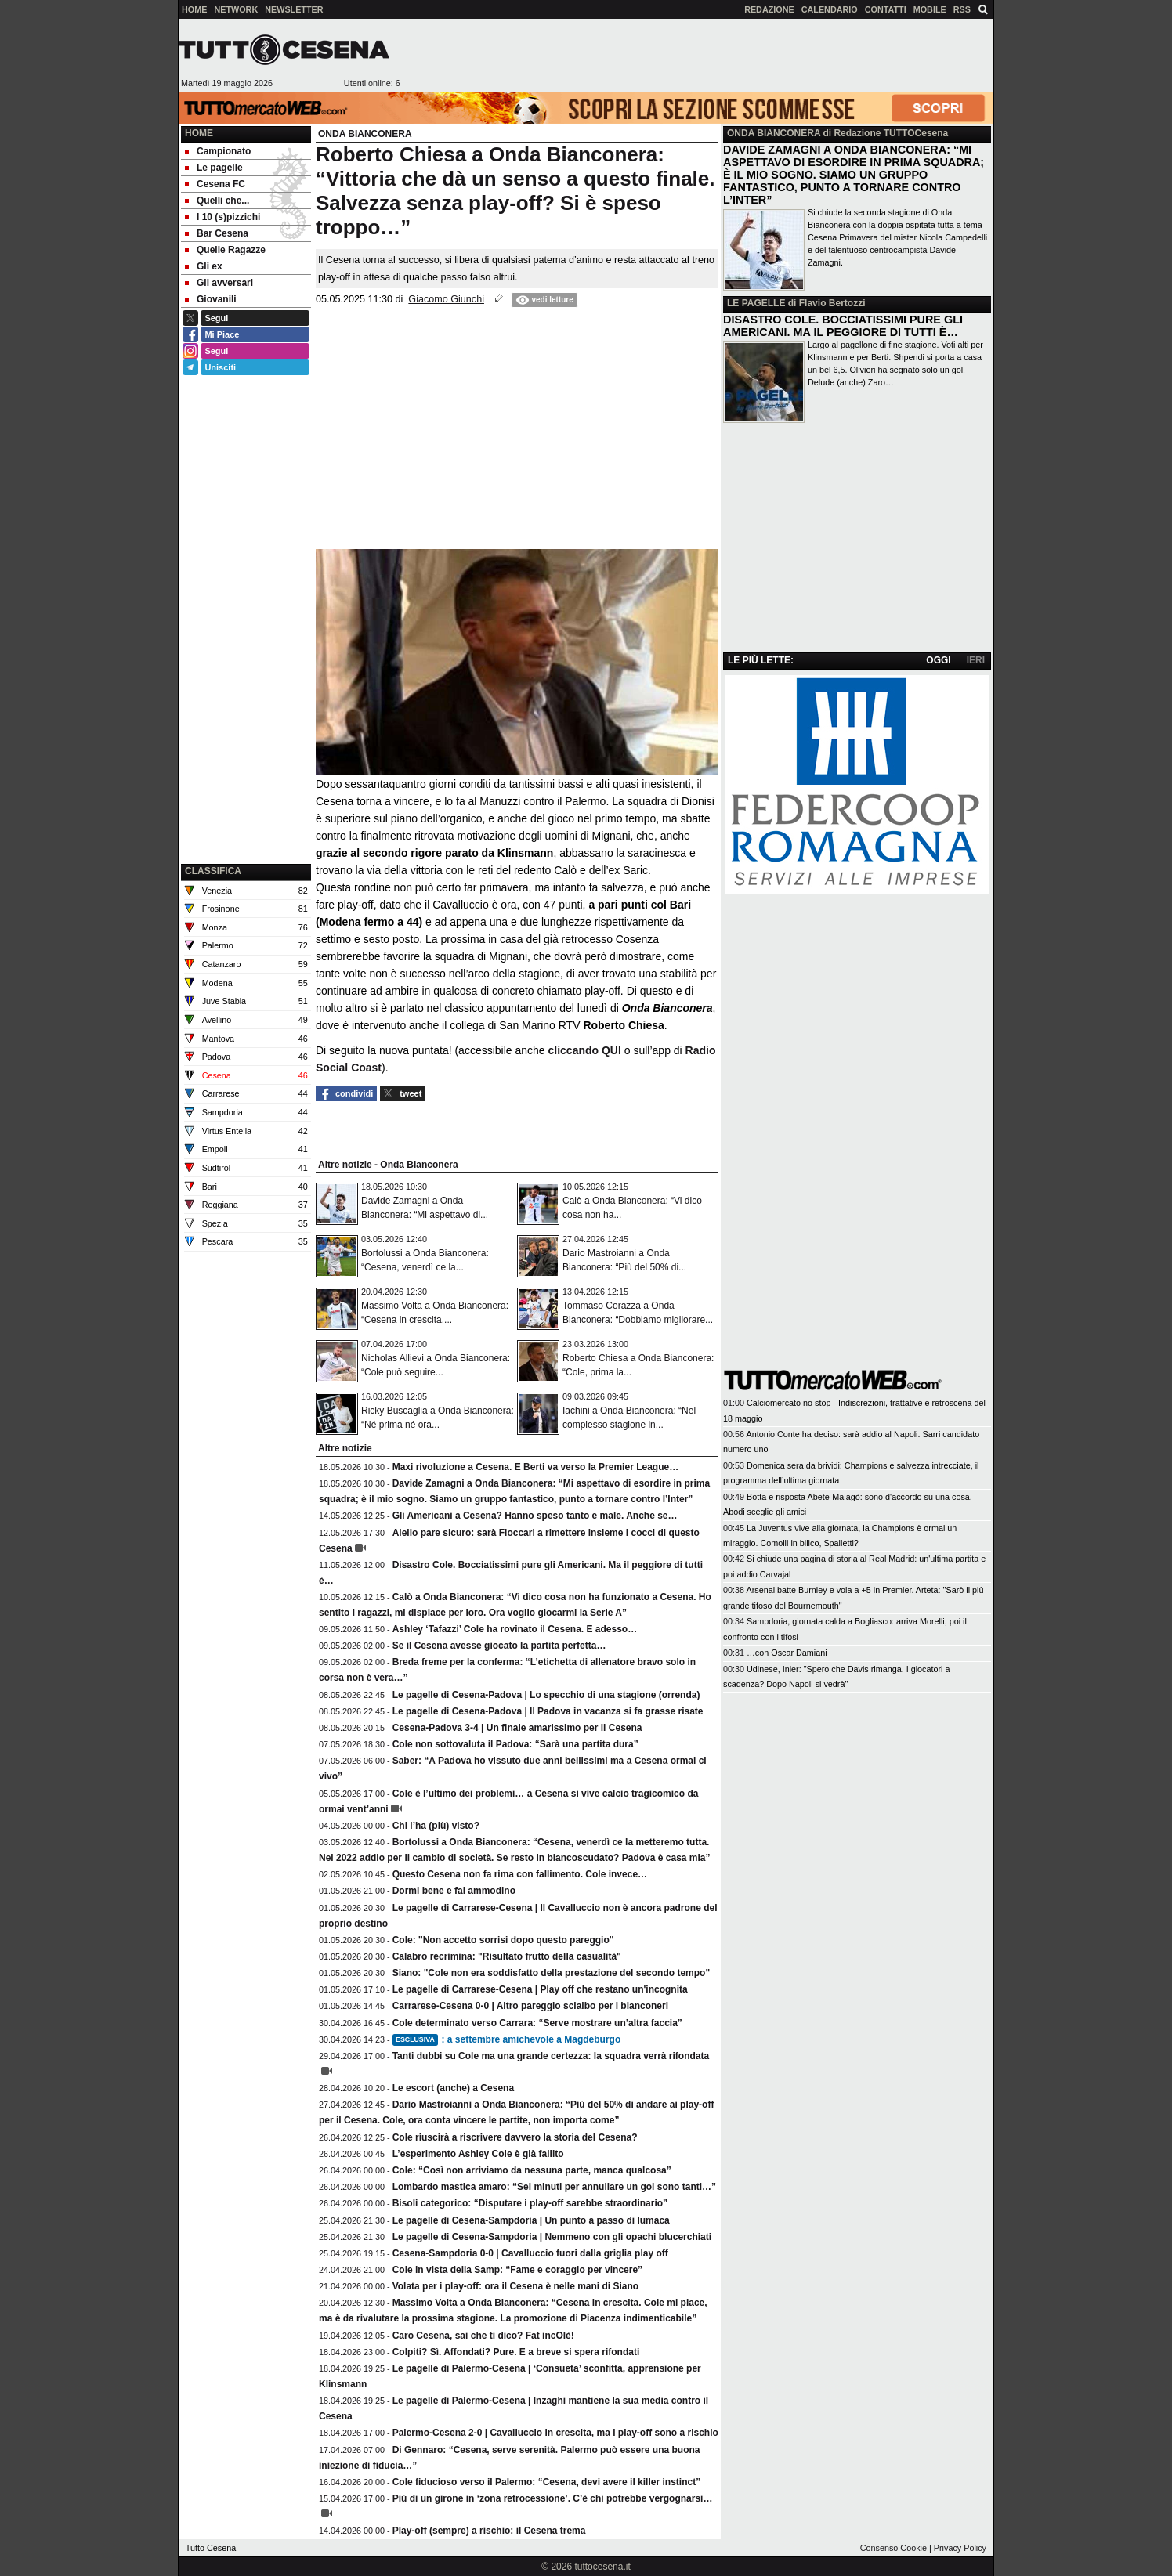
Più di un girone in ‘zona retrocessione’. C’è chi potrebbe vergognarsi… (552, 2498)
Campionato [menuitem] (218, 151)
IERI (976, 660)
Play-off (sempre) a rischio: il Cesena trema (489, 2530)
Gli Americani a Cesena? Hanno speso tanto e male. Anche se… (535, 1515)
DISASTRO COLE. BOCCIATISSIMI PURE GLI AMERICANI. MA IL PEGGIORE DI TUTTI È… (843, 325)
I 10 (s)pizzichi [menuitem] (222, 216)
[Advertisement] (696, 55)
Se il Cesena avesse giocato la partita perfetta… (499, 1645)
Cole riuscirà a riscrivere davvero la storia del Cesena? (515, 2137)
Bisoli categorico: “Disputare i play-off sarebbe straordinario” (529, 2203)
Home (199, 133)
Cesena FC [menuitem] (215, 184)
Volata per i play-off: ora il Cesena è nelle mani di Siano (515, 2286)
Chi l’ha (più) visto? (435, 1825)
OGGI (938, 660)
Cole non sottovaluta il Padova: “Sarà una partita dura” (515, 1744)
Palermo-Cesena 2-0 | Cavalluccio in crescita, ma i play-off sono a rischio (555, 2432)
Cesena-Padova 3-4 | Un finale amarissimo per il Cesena (517, 1727)
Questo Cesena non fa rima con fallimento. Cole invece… (519, 1874)
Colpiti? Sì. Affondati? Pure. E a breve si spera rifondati (516, 2352)
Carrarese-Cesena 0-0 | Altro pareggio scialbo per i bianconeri (530, 2005)
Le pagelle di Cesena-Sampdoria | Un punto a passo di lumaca (531, 2220)
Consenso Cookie (893, 2548)
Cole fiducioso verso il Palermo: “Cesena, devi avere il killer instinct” (546, 2482)
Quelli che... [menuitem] (217, 200)
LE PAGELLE (756, 303)
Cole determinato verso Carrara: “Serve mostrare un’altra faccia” (537, 2023)
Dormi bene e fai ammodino (453, 1890)
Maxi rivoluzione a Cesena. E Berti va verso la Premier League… (535, 1466)
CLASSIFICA (213, 870)
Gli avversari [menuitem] (219, 282)
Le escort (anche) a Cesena (453, 2088)
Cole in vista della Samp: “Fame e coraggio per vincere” (517, 2269)
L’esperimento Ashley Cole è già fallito (478, 2153)
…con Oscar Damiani (787, 1652)
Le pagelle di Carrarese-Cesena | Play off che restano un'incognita (540, 1989)
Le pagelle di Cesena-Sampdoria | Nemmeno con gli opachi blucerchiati (551, 2236)
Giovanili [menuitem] (211, 299)
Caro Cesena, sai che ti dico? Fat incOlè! (483, 2335)
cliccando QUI (584, 1050)
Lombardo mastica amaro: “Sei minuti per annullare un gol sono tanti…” (554, 2186)
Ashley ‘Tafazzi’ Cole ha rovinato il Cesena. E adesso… (515, 1629)
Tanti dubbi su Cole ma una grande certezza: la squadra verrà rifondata (551, 2055)
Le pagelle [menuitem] (214, 167)
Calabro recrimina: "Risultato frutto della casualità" (506, 1956)
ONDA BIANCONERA (773, 133)
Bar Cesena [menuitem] (216, 233)
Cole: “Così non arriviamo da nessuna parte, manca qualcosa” (531, 2170)
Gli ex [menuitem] (203, 266)
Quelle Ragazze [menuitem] (225, 249)
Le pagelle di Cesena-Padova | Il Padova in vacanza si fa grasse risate (548, 1711)
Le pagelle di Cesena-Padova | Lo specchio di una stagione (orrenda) (546, 1694)
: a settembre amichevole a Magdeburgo (506, 2039)
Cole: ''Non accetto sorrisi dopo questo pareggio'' (503, 1940)
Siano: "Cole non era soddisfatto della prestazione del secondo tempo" (551, 1972)
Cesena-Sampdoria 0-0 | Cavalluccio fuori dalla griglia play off (530, 2253)
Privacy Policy (960, 2548)
